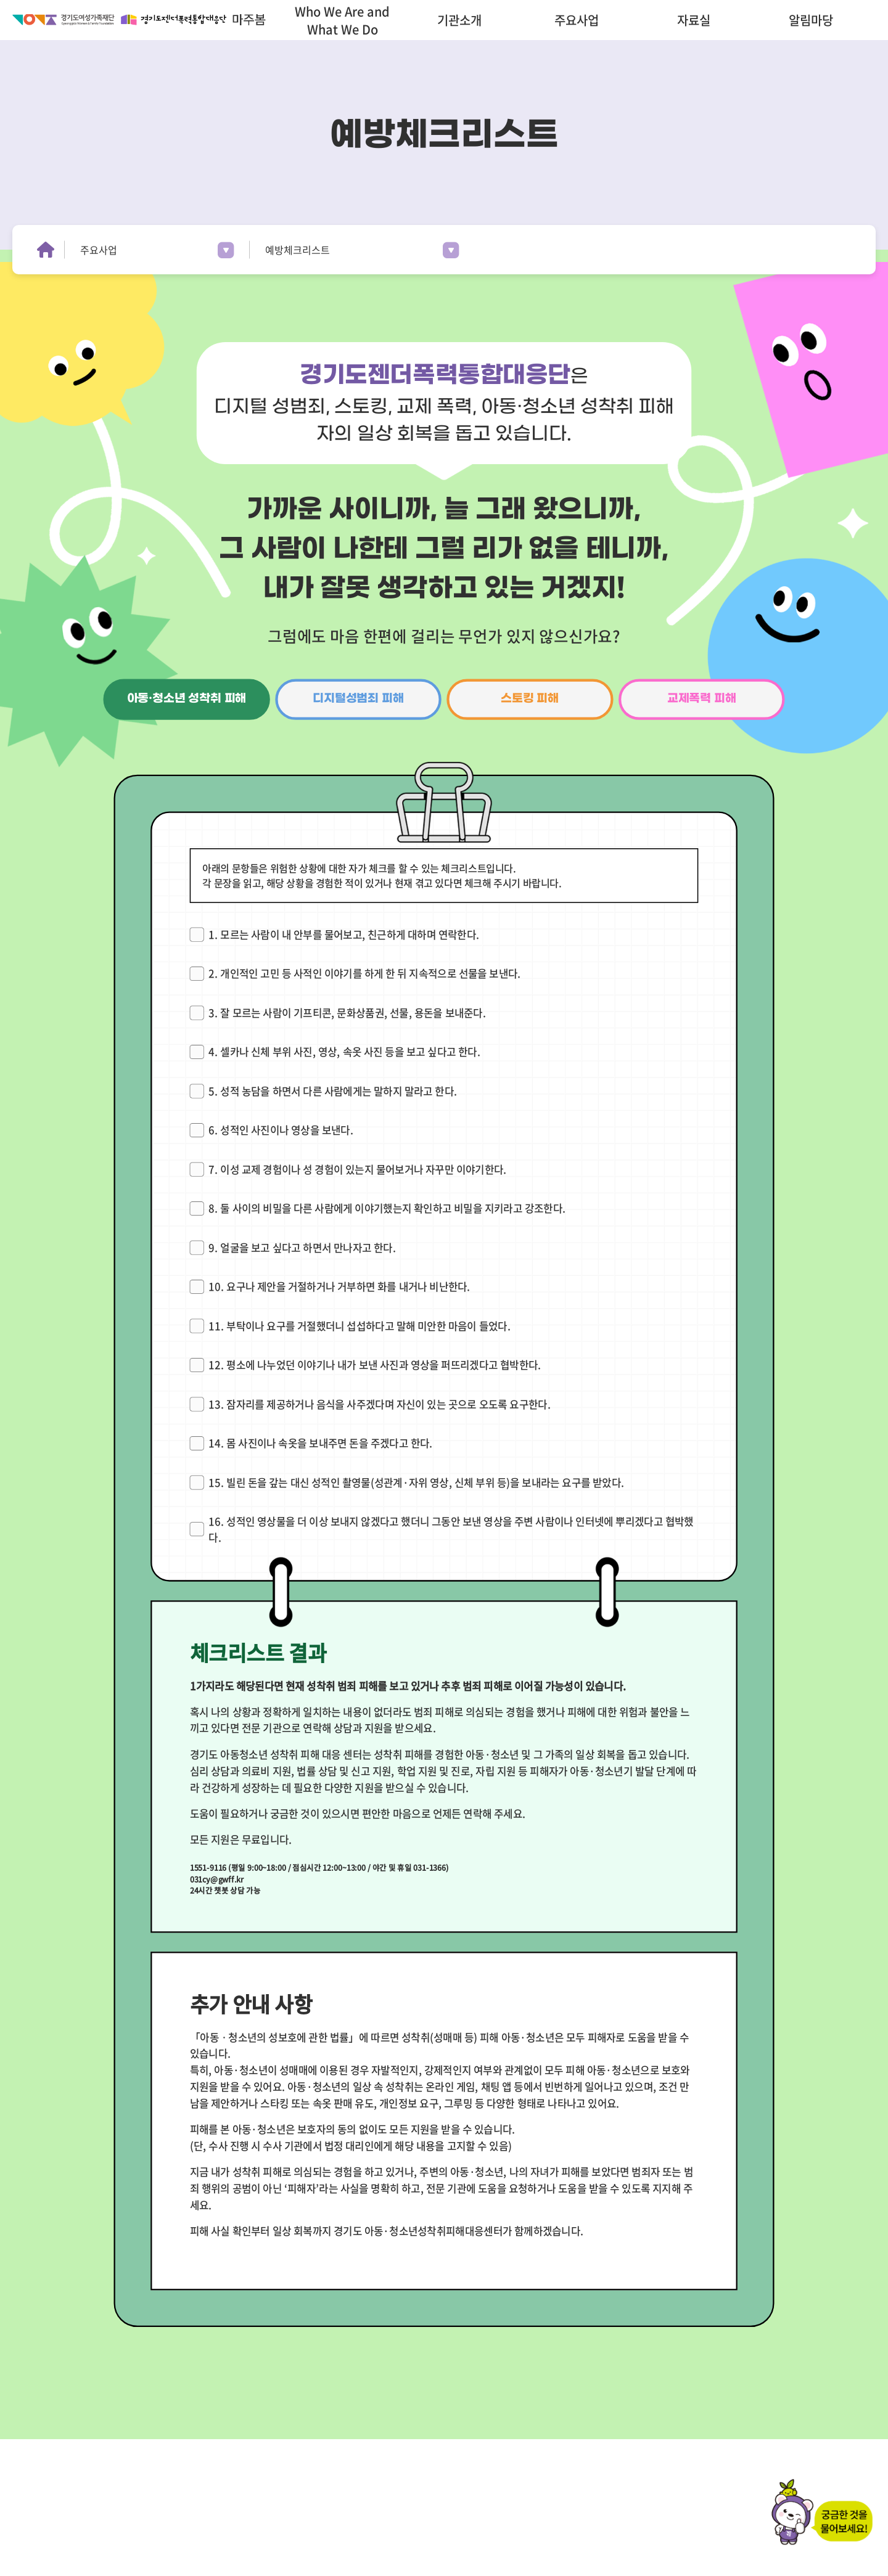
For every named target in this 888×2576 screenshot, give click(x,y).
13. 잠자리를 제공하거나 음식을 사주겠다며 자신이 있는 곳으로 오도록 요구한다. (379, 1404)
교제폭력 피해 (701, 699)
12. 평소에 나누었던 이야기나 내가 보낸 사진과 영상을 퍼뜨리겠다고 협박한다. (374, 1364)
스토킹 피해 (530, 699)
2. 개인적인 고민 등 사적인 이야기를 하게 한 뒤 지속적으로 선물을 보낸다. (364, 973)
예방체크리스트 (297, 249)
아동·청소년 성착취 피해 (187, 699)
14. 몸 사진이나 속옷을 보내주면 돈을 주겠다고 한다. (320, 1442)
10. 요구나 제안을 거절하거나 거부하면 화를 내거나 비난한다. (339, 1286)
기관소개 (459, 20)
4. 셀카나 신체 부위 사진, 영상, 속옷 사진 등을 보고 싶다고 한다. (344, 1051)
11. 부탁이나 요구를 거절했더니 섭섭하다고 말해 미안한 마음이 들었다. (359, 1325)
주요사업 (576, 20)
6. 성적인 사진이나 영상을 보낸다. (280, 1129)
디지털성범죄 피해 (358, 699)
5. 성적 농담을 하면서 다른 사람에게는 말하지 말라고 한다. (332, 1090)
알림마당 (811, 20)
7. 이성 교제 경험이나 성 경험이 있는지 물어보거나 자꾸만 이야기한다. (357, 1169)
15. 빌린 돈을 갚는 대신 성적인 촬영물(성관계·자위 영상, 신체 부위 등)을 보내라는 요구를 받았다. (416, 1482)
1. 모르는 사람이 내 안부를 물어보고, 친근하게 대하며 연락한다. (343, 934)
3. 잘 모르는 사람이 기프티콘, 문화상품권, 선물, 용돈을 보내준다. (347, 1012)
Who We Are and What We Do (342, 20)
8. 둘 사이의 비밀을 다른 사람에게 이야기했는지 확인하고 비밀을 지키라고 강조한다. (386, 1208)
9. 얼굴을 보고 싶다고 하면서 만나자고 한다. (302, 1247)
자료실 (693, 20)
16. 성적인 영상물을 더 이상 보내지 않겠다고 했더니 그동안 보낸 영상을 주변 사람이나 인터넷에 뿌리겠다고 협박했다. (450, 1528)
